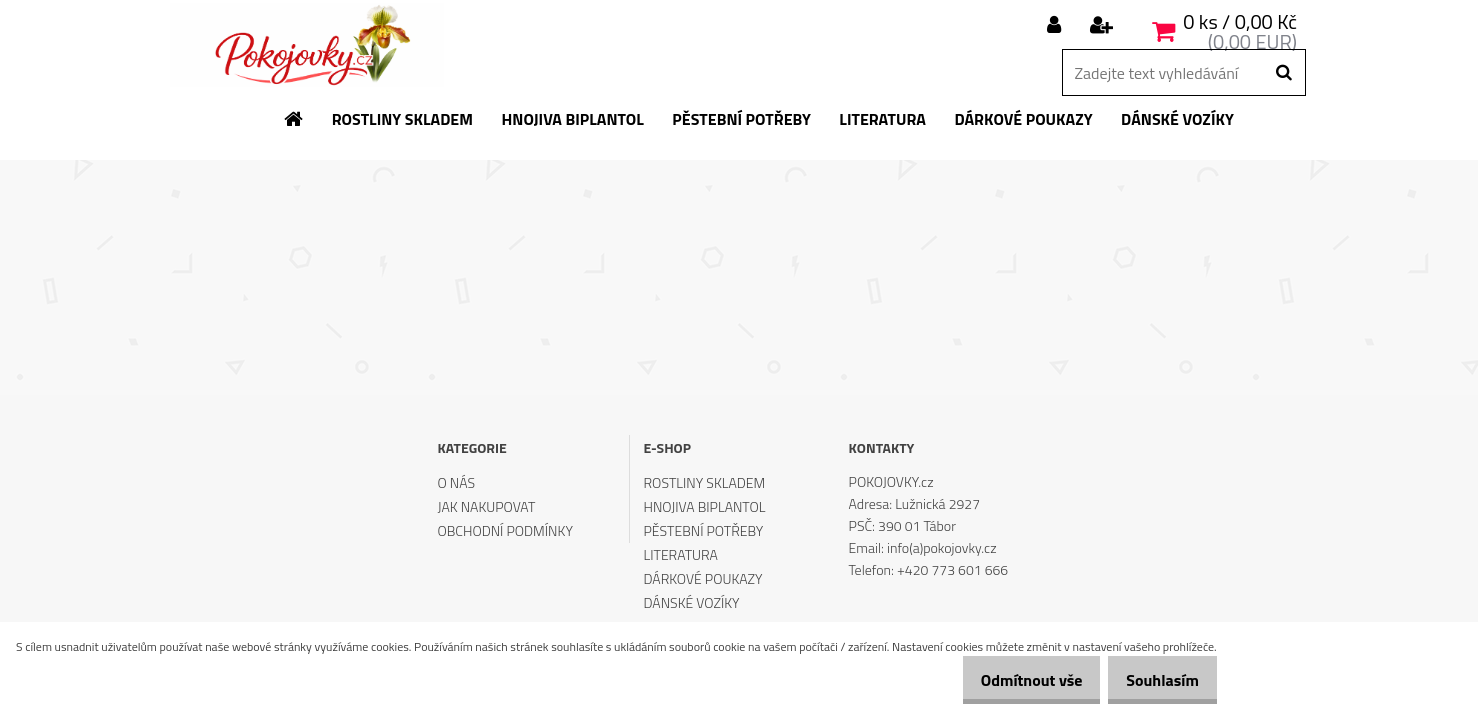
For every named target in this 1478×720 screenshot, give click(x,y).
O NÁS (456, 482)
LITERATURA (681, 554)
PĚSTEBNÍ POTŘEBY (704, 530)
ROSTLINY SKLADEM (705, 482)
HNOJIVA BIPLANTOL (705, 506)
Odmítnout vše (1010, 680)
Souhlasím (1155, 680)
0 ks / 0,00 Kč (1240, 21)
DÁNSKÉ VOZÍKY (692, 602)
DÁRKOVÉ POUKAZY (703, 578)
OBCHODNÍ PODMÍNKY (504, 530)
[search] (1283, 73)
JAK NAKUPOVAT (486, 506)
